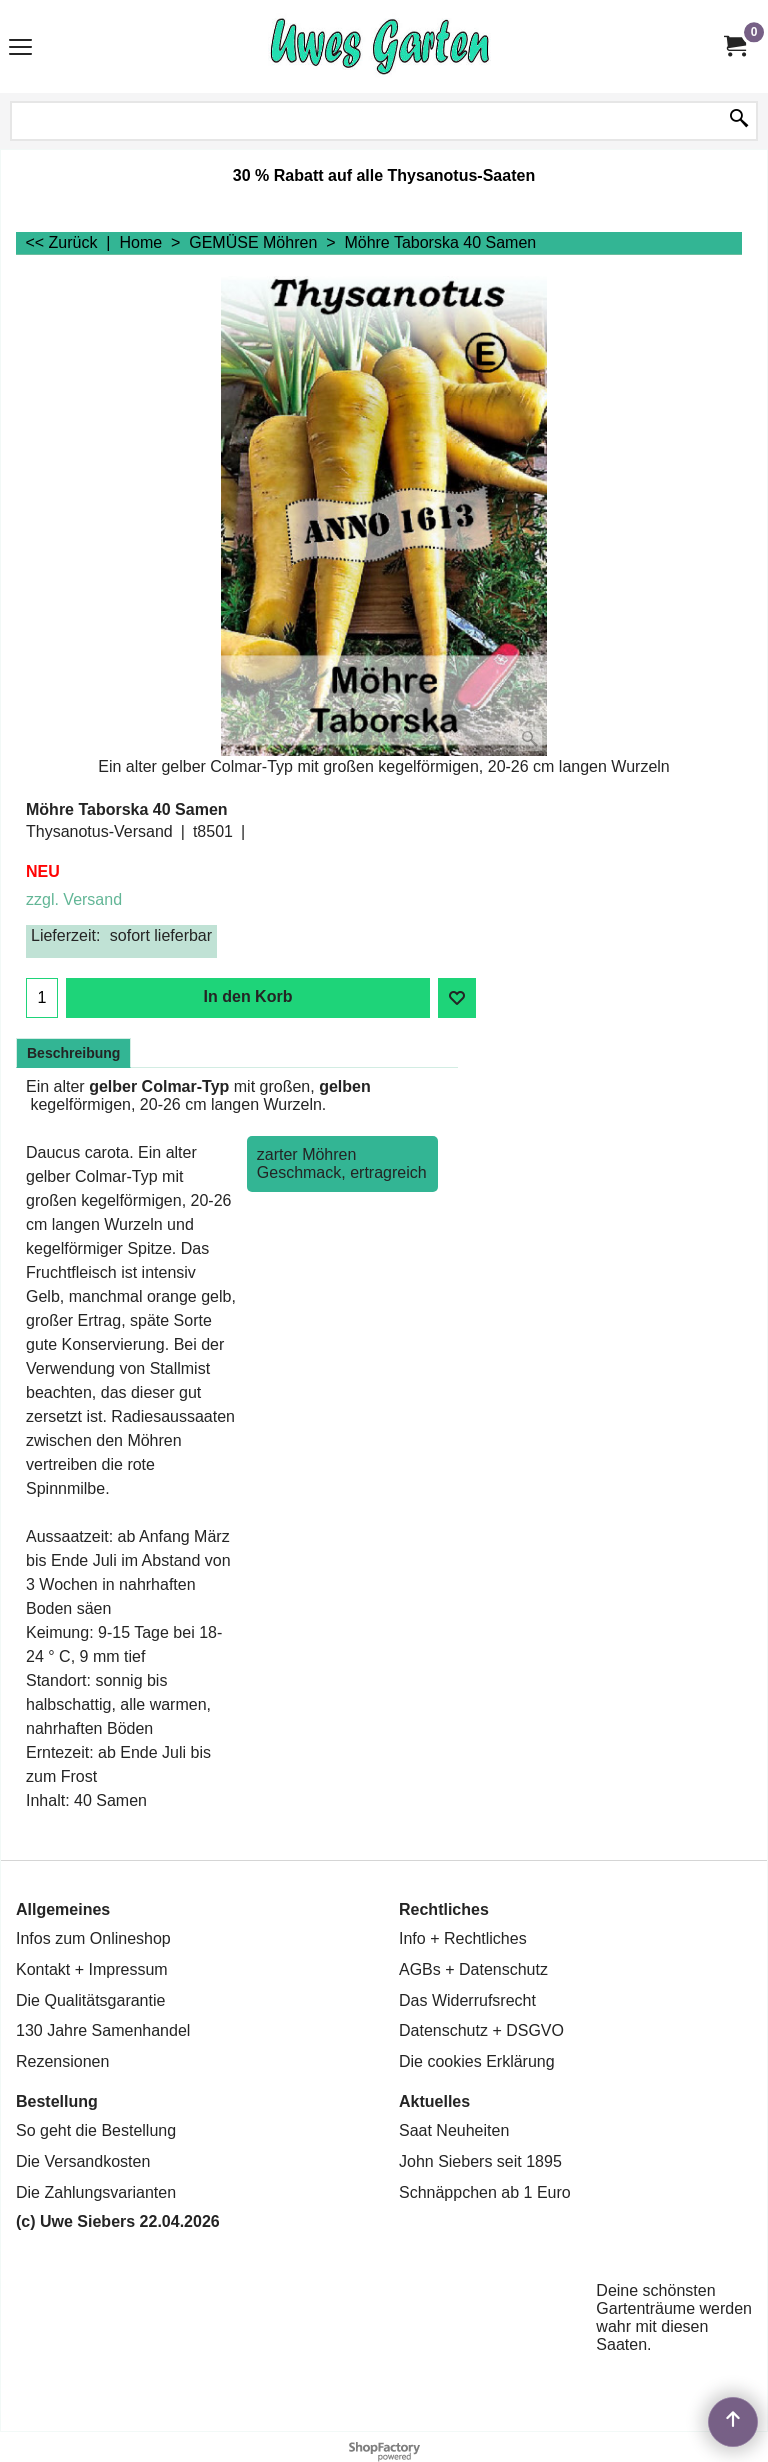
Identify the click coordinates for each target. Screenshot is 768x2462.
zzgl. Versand (74, 899)
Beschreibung (73, 1053)
